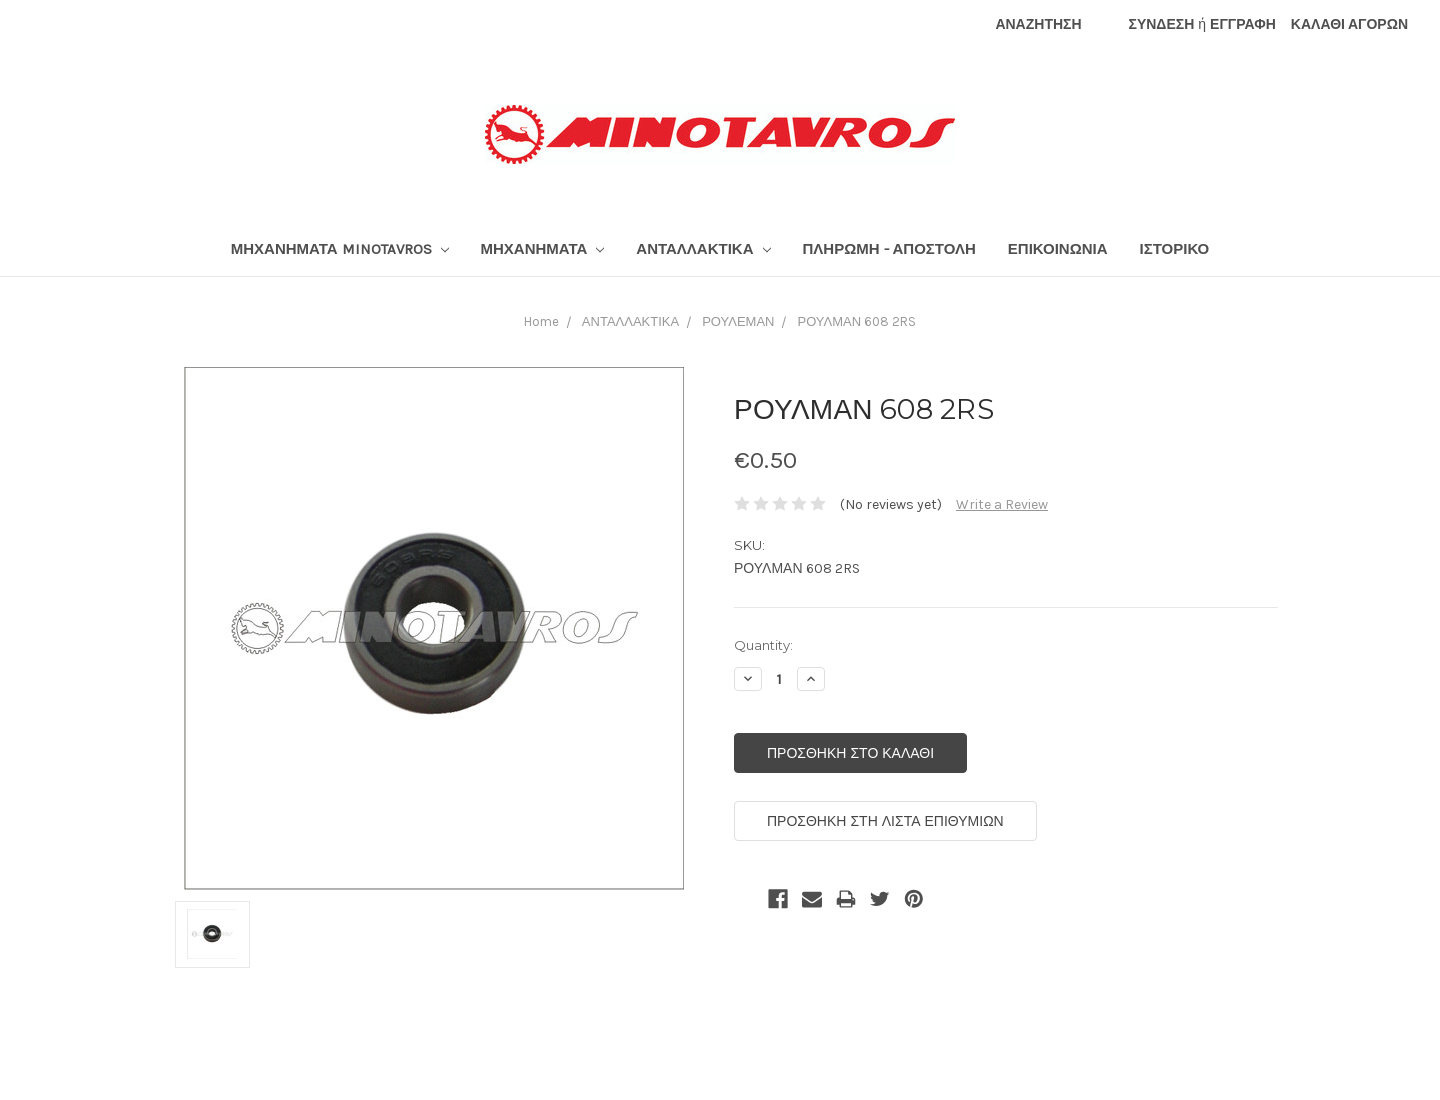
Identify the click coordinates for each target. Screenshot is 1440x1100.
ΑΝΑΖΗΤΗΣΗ (1038, 24)
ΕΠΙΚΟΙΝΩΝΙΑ (1058, 249)
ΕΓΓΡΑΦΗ (1243, 24)
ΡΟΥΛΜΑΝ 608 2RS (856, 321)
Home (541, 321)
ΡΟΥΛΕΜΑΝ (738, 321)
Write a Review (1002, 504)
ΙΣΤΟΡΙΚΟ (1175, 249)
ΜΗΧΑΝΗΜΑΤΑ (543, 249)
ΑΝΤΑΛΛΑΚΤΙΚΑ (703, 249)
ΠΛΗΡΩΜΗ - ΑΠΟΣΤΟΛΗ (889, 249)
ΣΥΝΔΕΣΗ (1162, 24)
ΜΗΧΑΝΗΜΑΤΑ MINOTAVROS (340, 249)
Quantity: (763, 645)
